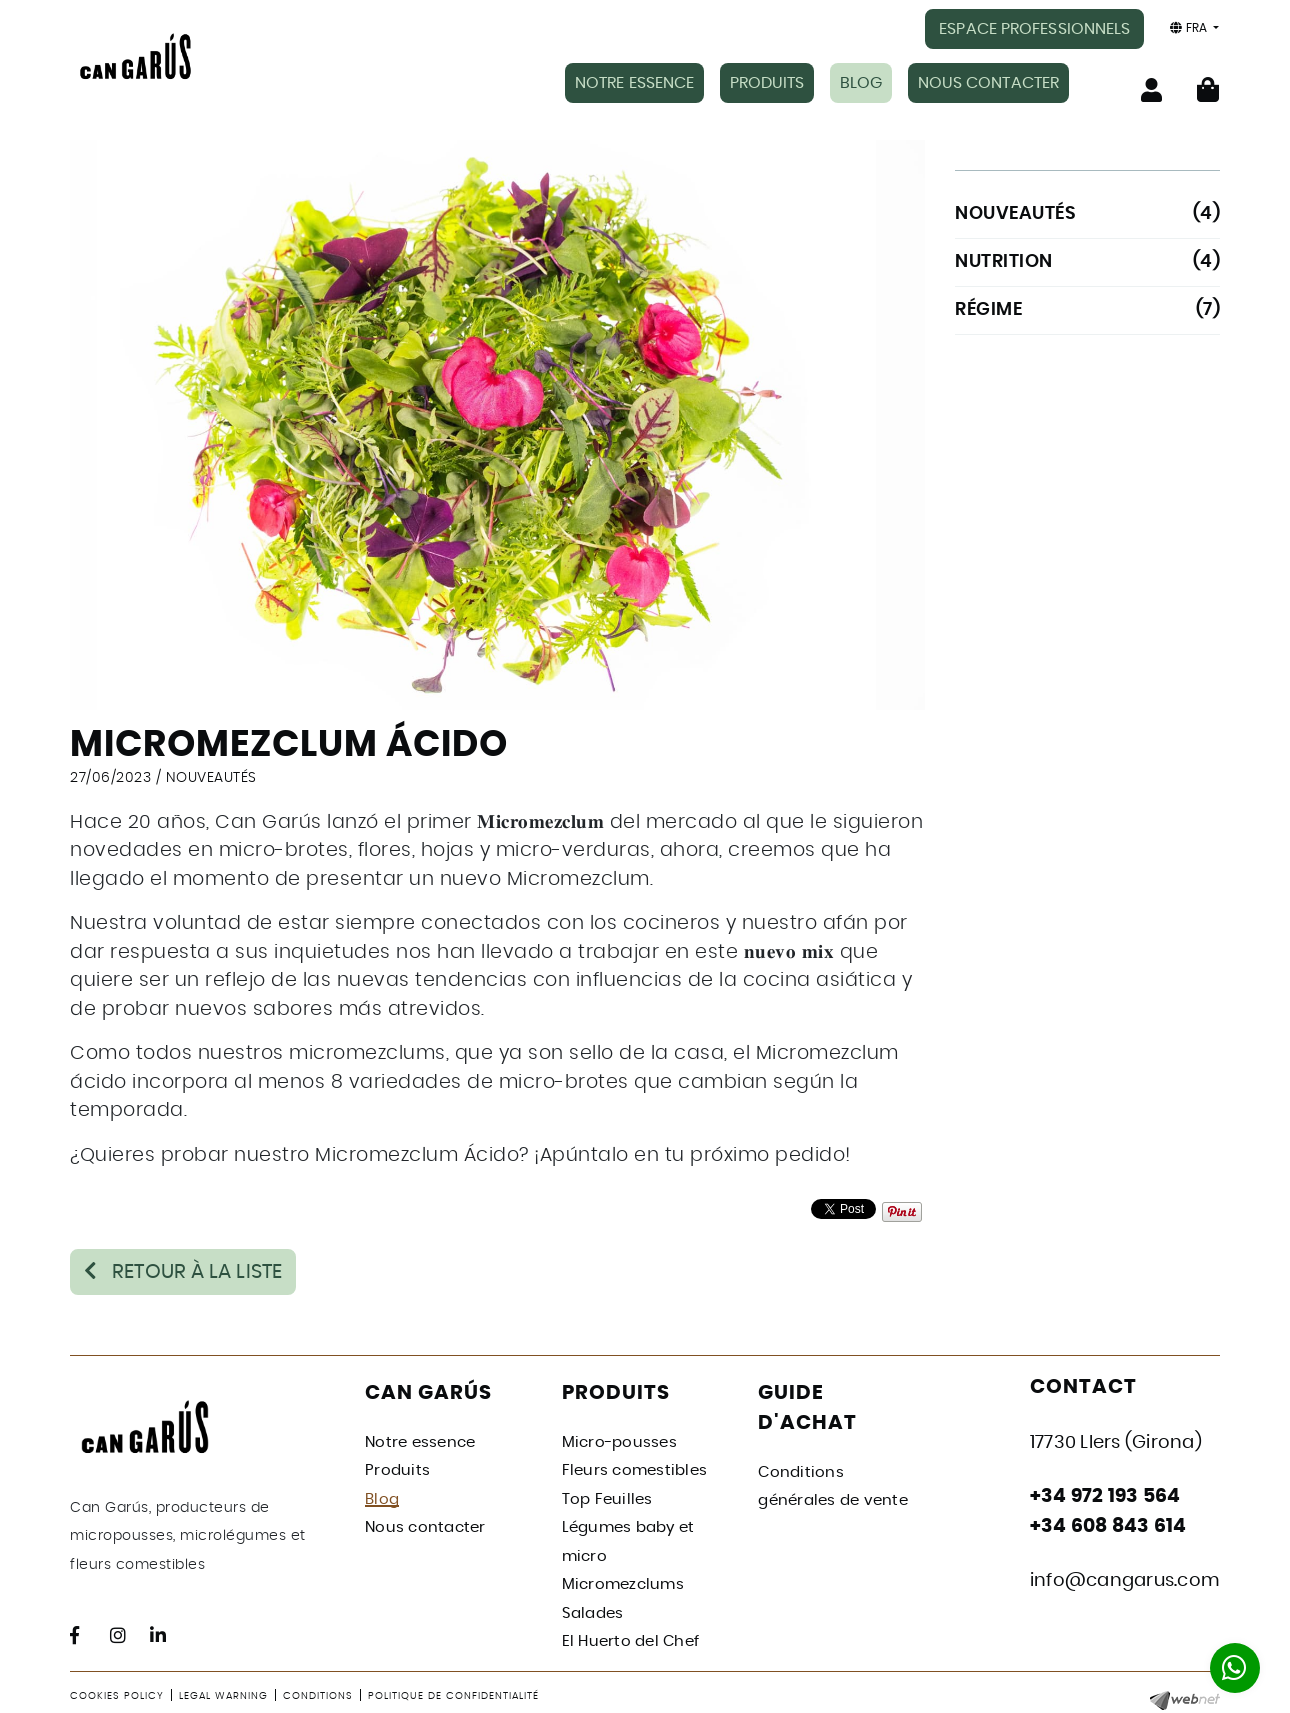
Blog (382, 1497)
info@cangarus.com (1125, 1579)
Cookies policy (117, 1694)
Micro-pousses (619, 1440)
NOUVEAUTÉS (211, 768)
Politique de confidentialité (453, 1694)
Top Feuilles (607, 1497)
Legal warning (223, 1694)
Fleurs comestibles (635, 1469)
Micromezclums (623, 1583)
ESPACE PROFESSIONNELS (1034, 29)
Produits (397, 1469)
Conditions (318, 1694)
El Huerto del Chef (631, 1640)
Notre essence (420, 1440)
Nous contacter (425, 1526)
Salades (593, 1611)
